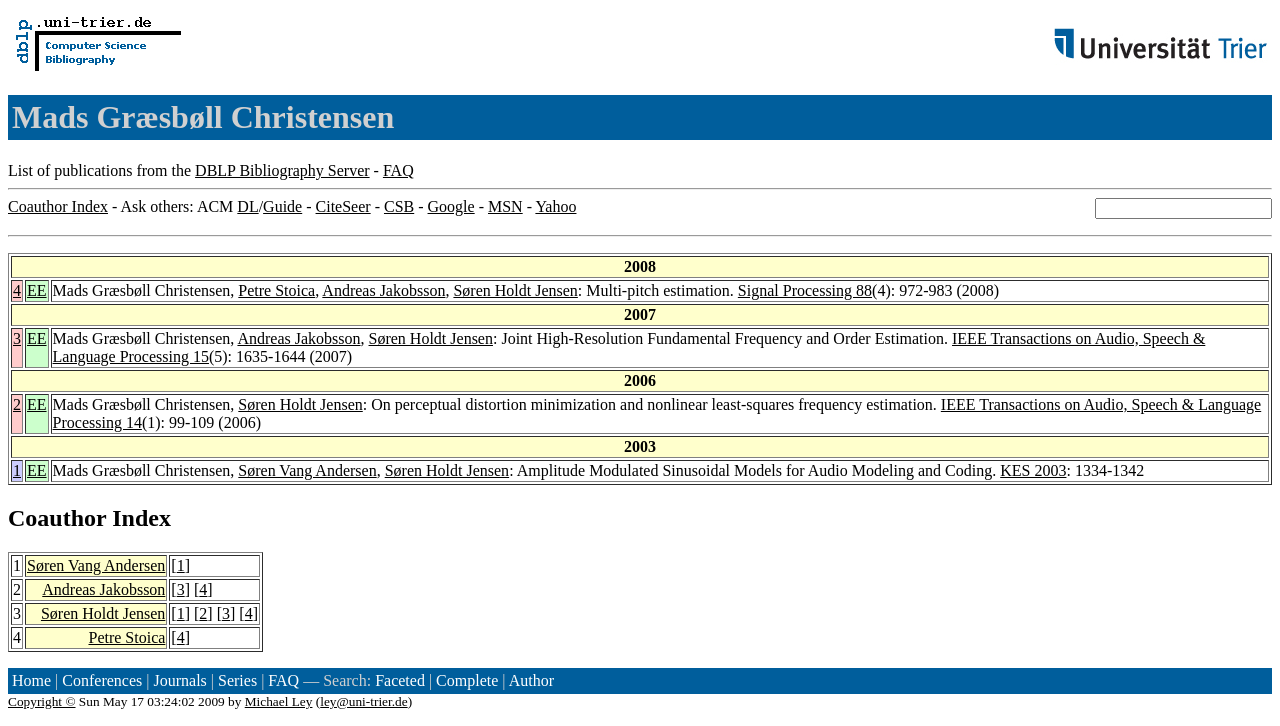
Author (531, 680)
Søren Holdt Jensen (515, 290)
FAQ (398, 170)
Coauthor (57, 518)
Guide (282, 206)
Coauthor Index (58, 206)
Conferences (102, 680)
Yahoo (555, 206)
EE (37, 290)
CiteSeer (343, 206)
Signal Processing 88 (805, 290)
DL (247, 206)
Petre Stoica (276, 290)
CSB (399, 206)
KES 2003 (1033, 470)
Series (237, 680)
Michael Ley (279, 701)
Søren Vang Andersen (307, 470)
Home (31, 680)
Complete (467, 680)
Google (451, 206)
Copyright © (42, 701)
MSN (505, 206)
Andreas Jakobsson (383, 290)
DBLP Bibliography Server (282, 170)
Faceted (400, 680)
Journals (179, 680)
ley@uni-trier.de (363, 701)
